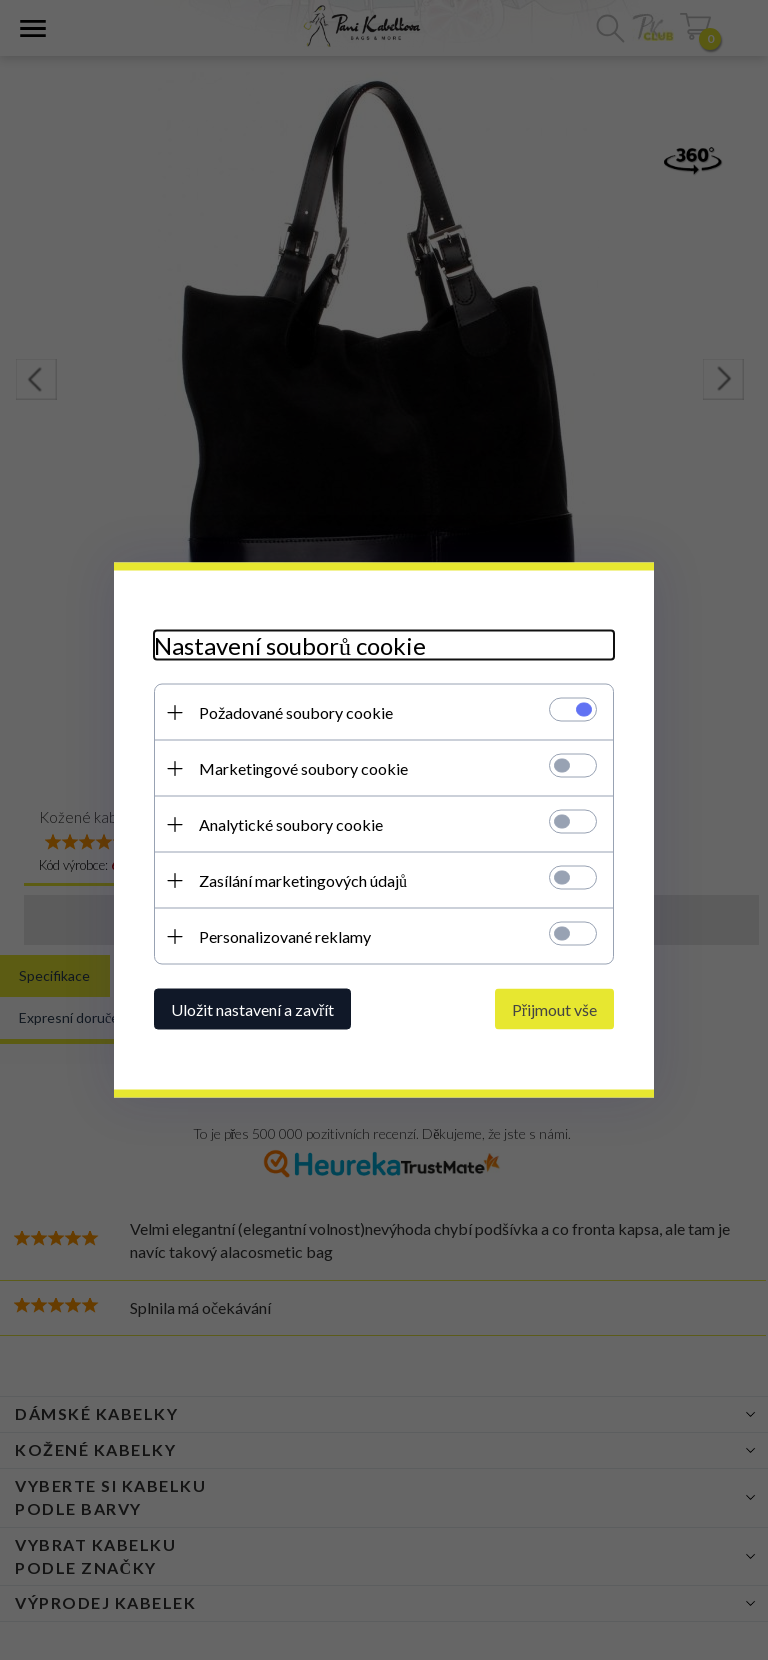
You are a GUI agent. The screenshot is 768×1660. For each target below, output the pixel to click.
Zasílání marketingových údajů (303, 880)
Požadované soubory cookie (296, 712)
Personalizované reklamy (285, 936)
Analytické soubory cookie (291, 824)
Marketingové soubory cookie (303, 768)
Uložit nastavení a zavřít (252, 1009)
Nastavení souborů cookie (290, 645)
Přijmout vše (554, 1009)
